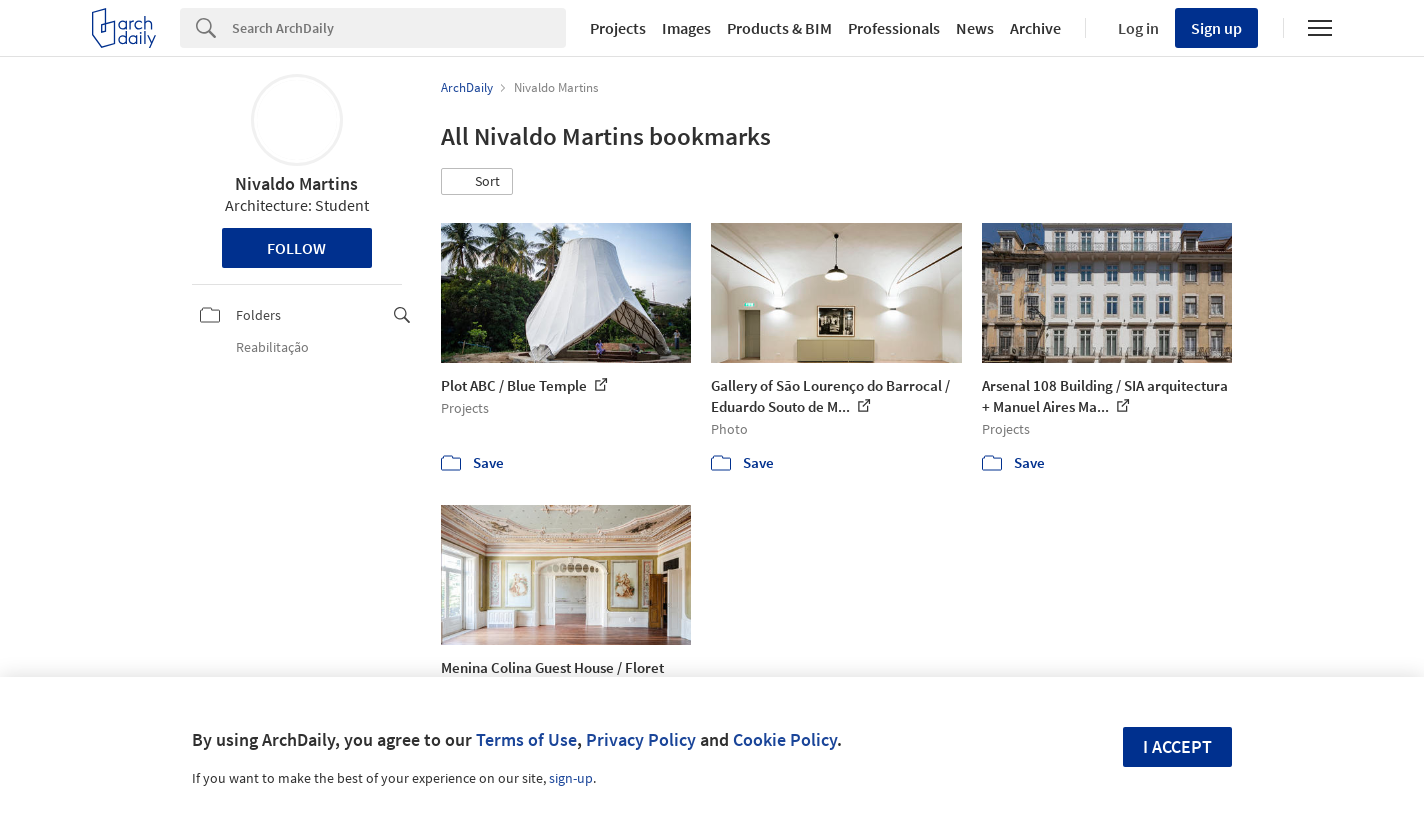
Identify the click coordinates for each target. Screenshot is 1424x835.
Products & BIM (779, 28)
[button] (477, 182)
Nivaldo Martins (296, 183)
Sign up (1216, 28)
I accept (1177, 746)
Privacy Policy (641, 739)
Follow (296, 248)
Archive (1035, 28)
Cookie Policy (785, 739)
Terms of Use (526, 739)
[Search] (399, 28)
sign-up (571, 778)
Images (686, 28)
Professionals (894, 28)
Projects (618, 28)
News (975, 28)
